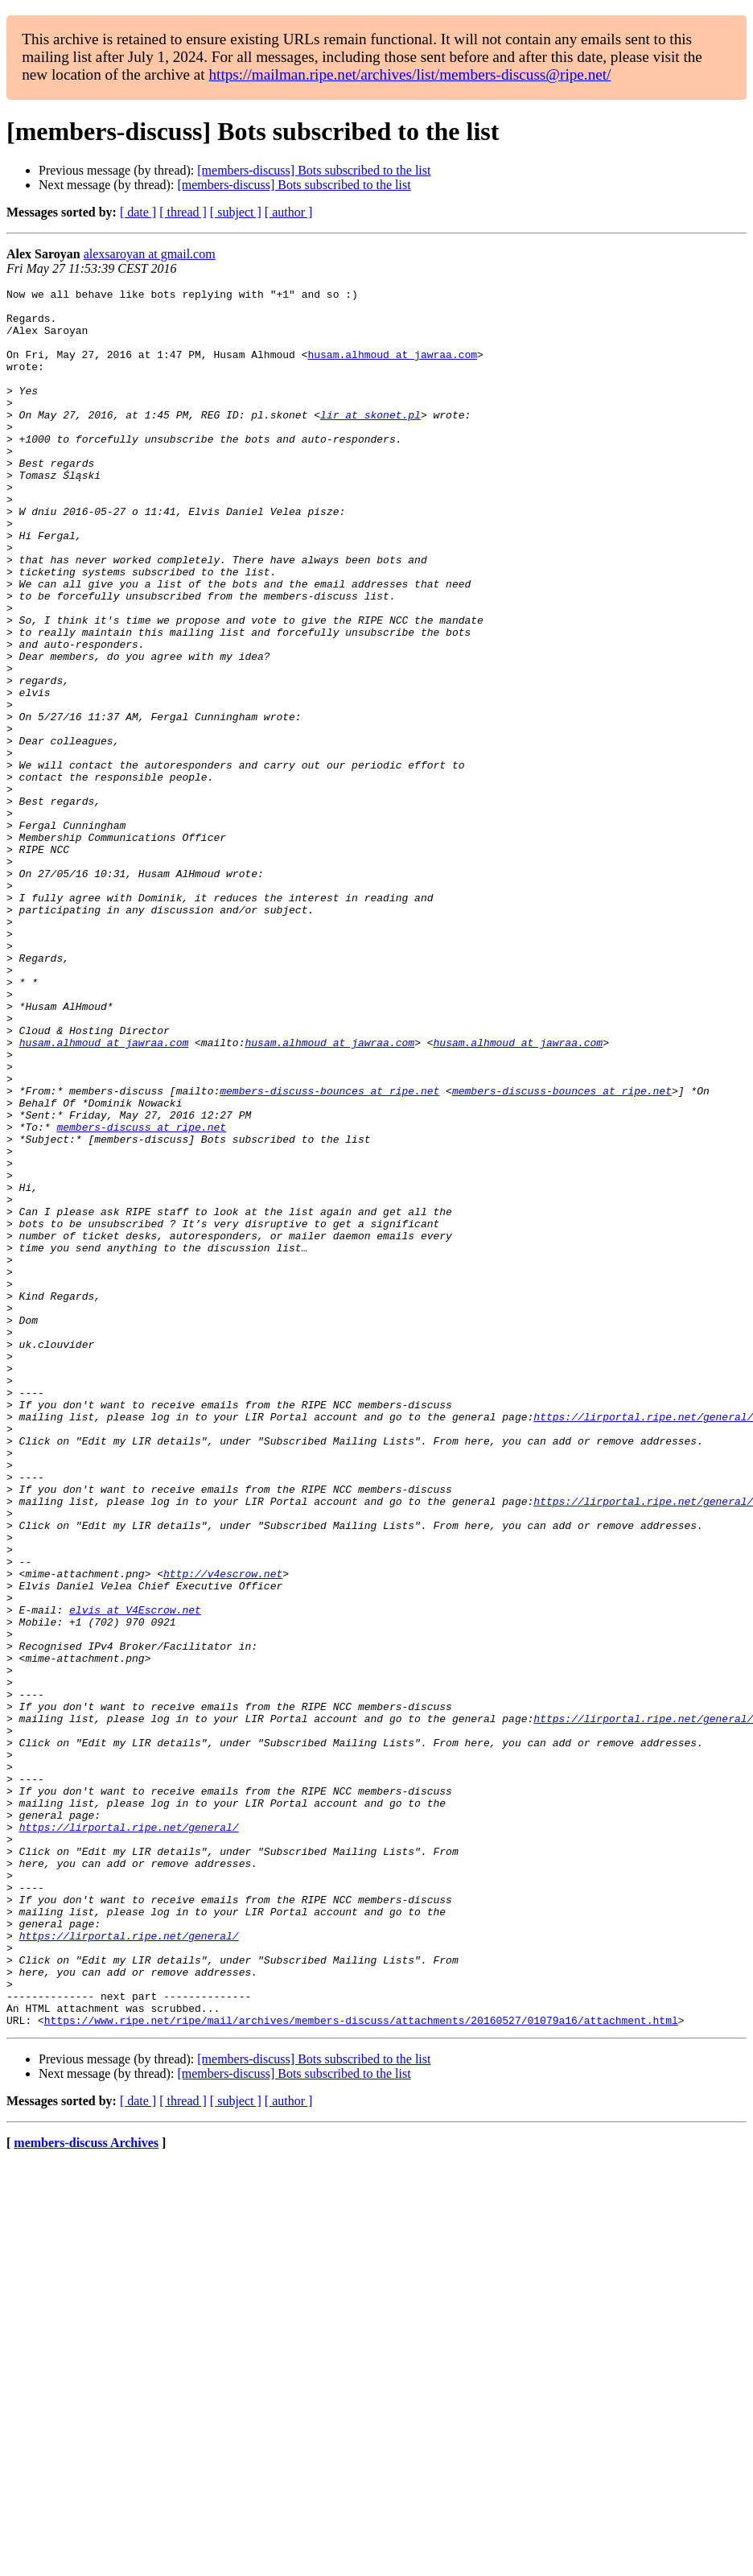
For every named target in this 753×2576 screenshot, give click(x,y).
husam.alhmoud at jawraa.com (392, 368)
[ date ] (138, 212)
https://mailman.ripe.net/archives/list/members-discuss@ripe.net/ (409, 74)
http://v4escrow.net (222, 1831)
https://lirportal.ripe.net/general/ (129, 2136)
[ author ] (289, 212)
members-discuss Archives (86, 2490)
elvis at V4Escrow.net (135, 1875)
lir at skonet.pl (370, 441)
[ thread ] (183, 212)
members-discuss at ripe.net (141, 1295)
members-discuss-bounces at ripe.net (329, 1252)
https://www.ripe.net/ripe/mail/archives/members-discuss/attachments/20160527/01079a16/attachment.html (361, 2367)
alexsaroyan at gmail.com (150, 254)
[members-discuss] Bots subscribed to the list (313, 170)
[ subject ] (235, 212)
